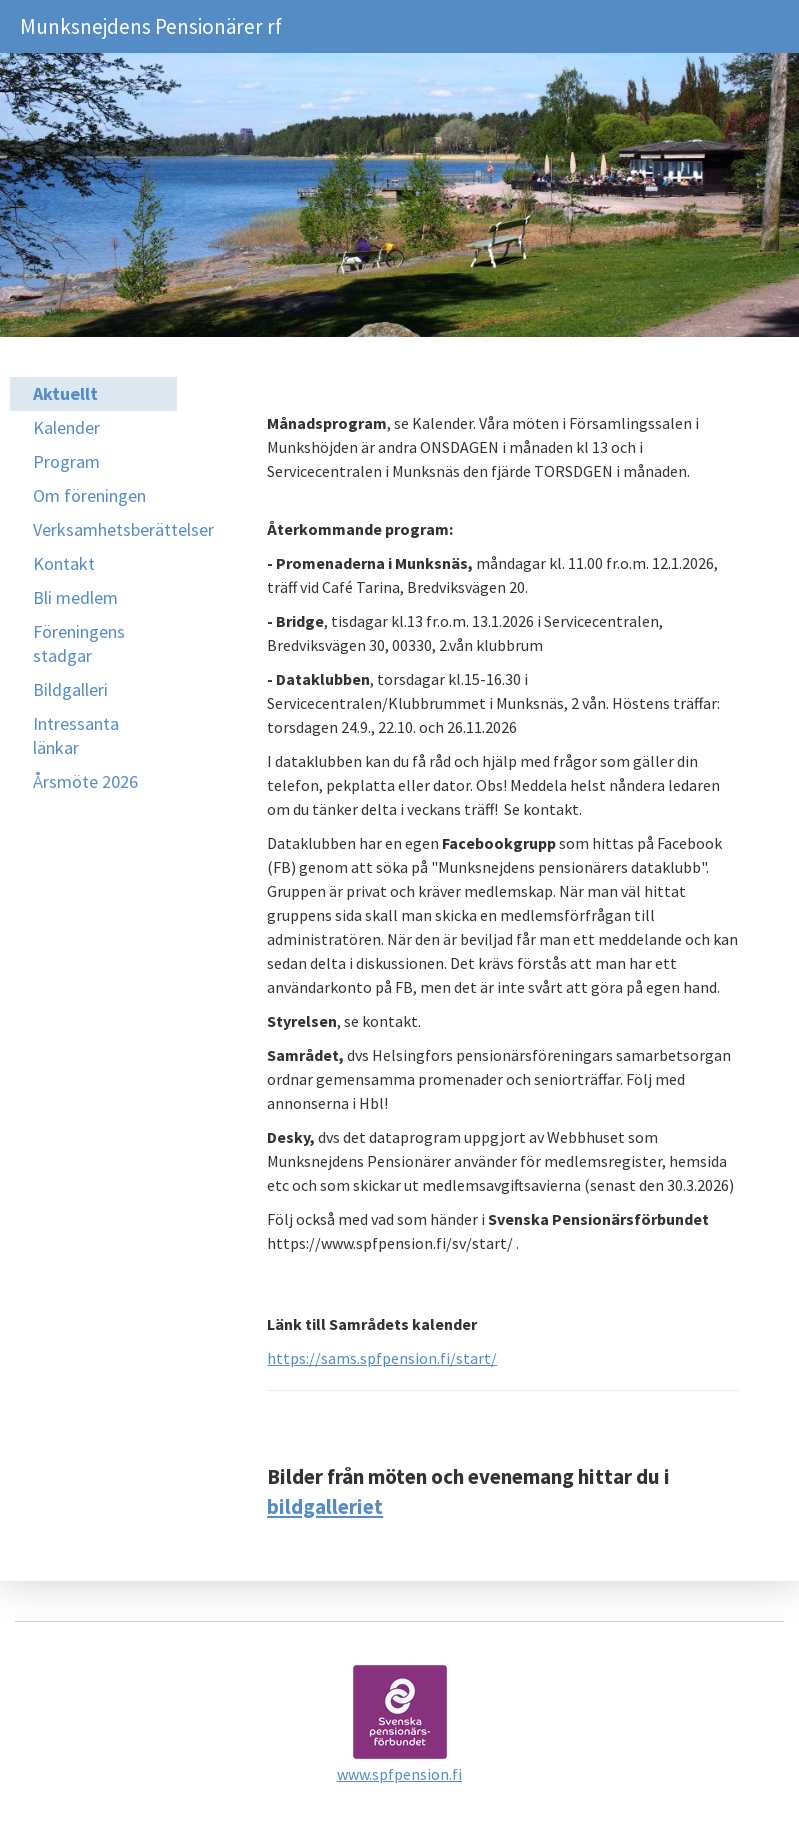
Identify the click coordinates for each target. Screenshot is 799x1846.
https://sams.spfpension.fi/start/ (382, 1358)
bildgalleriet (325, 1506)
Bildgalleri (70, 689)
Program (66, 461)
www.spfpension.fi (399, 1774)
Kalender (66, 427)
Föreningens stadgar (79, 643)
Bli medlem (75, 597)
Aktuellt (65, 393)
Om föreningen (89, 495)
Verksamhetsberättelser (105, 529)
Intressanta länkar (76, 735)
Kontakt (64, 563)
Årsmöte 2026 (85, 781)
